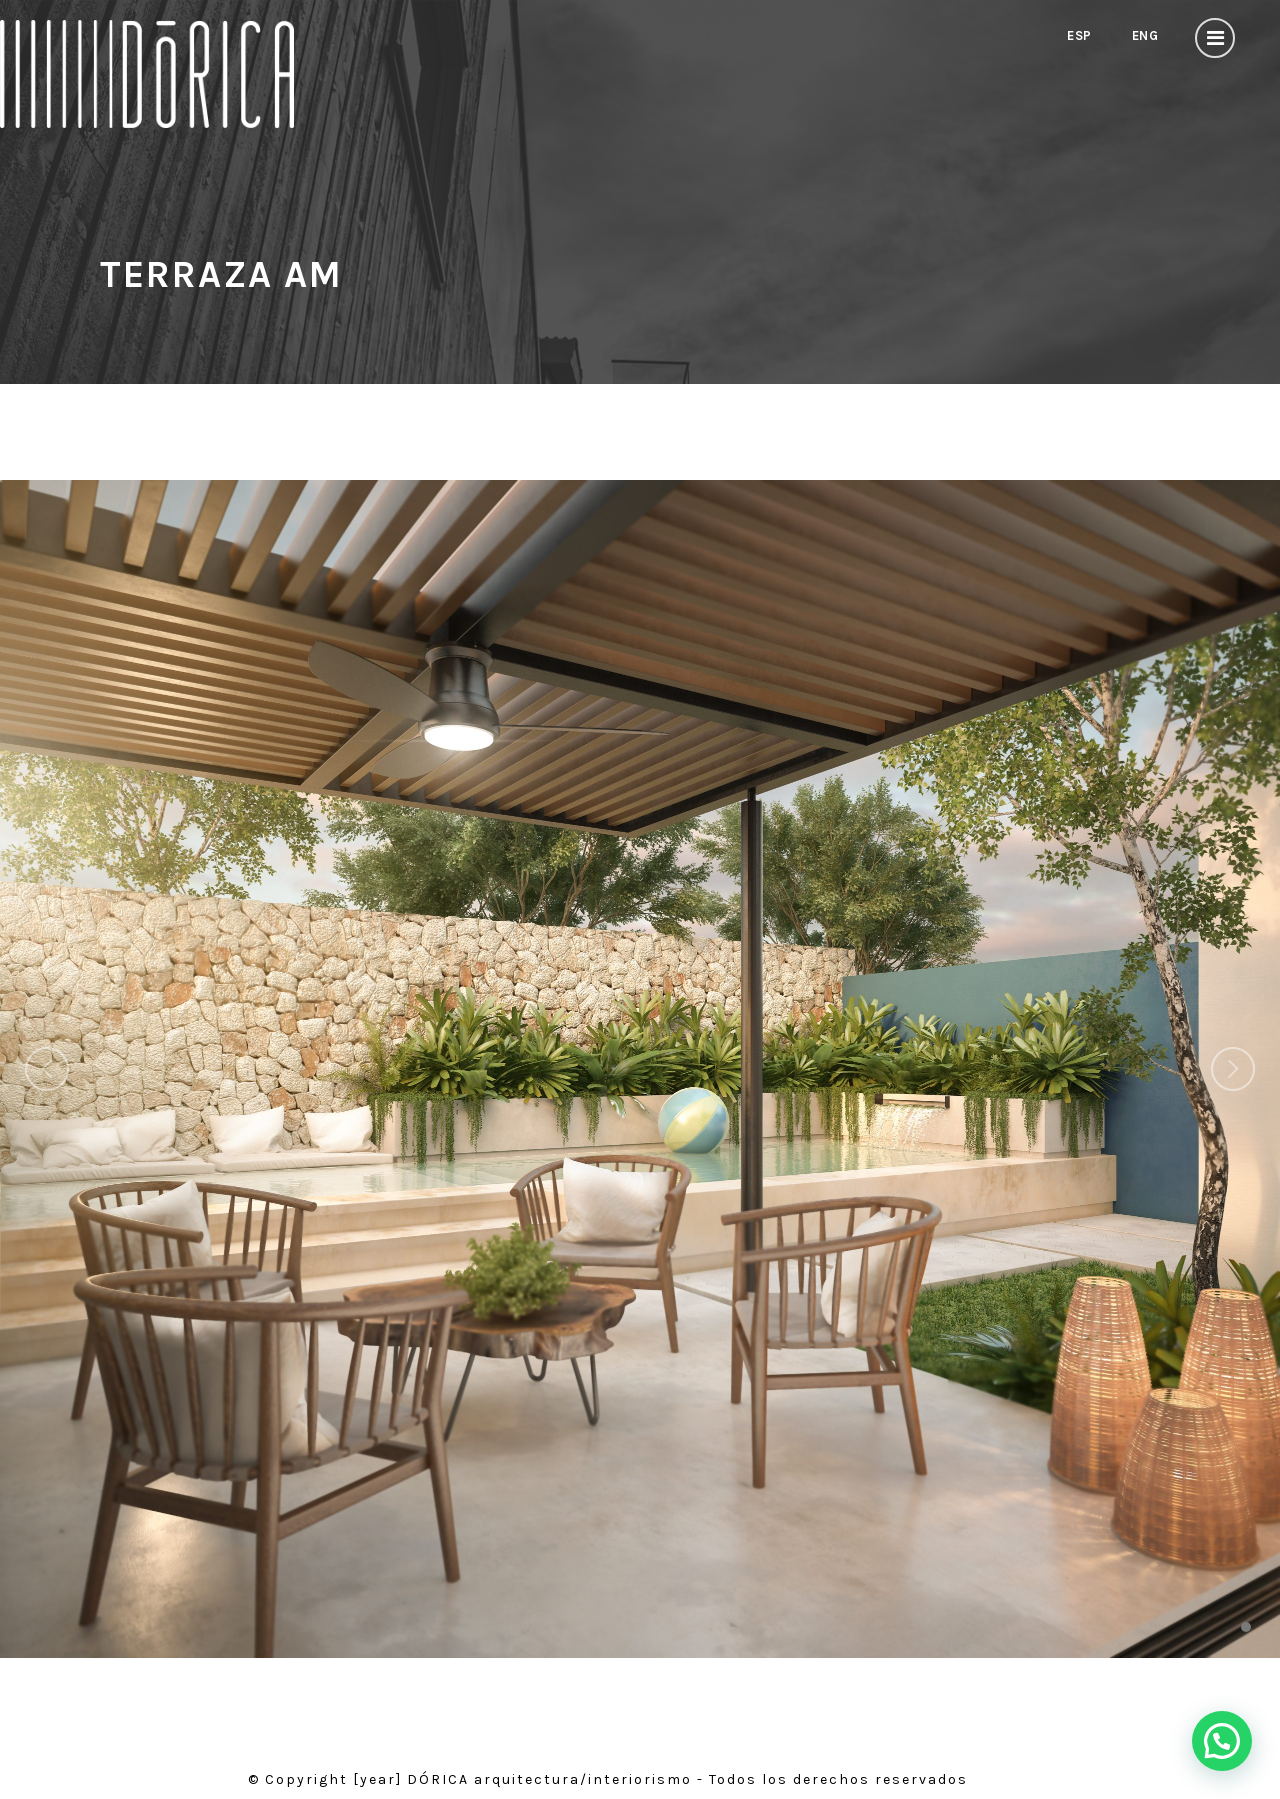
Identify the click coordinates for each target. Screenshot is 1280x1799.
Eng (1143, 35)
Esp (1075, 35)
